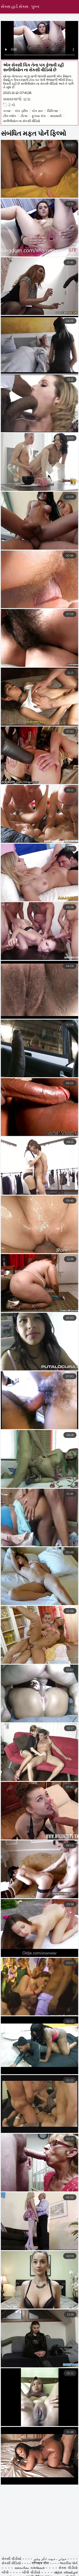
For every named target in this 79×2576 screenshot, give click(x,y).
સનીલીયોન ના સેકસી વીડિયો (21, 121)
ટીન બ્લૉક (9, 116)
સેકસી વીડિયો (12, 2563)
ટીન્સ (23, 116)
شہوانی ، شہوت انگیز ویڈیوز (50, 2559)
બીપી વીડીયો (31, 2572)
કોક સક (37, 111)
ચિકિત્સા (52, 111)
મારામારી (56, 116)
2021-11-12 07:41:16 (17, 93)
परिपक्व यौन (41, 2563)
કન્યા (7, 111)
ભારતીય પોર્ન (69, 2563)
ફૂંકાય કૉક (39, 116)
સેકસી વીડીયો (11, 2559)
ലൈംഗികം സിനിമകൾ (30, 2568)
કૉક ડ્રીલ (21, 111)
